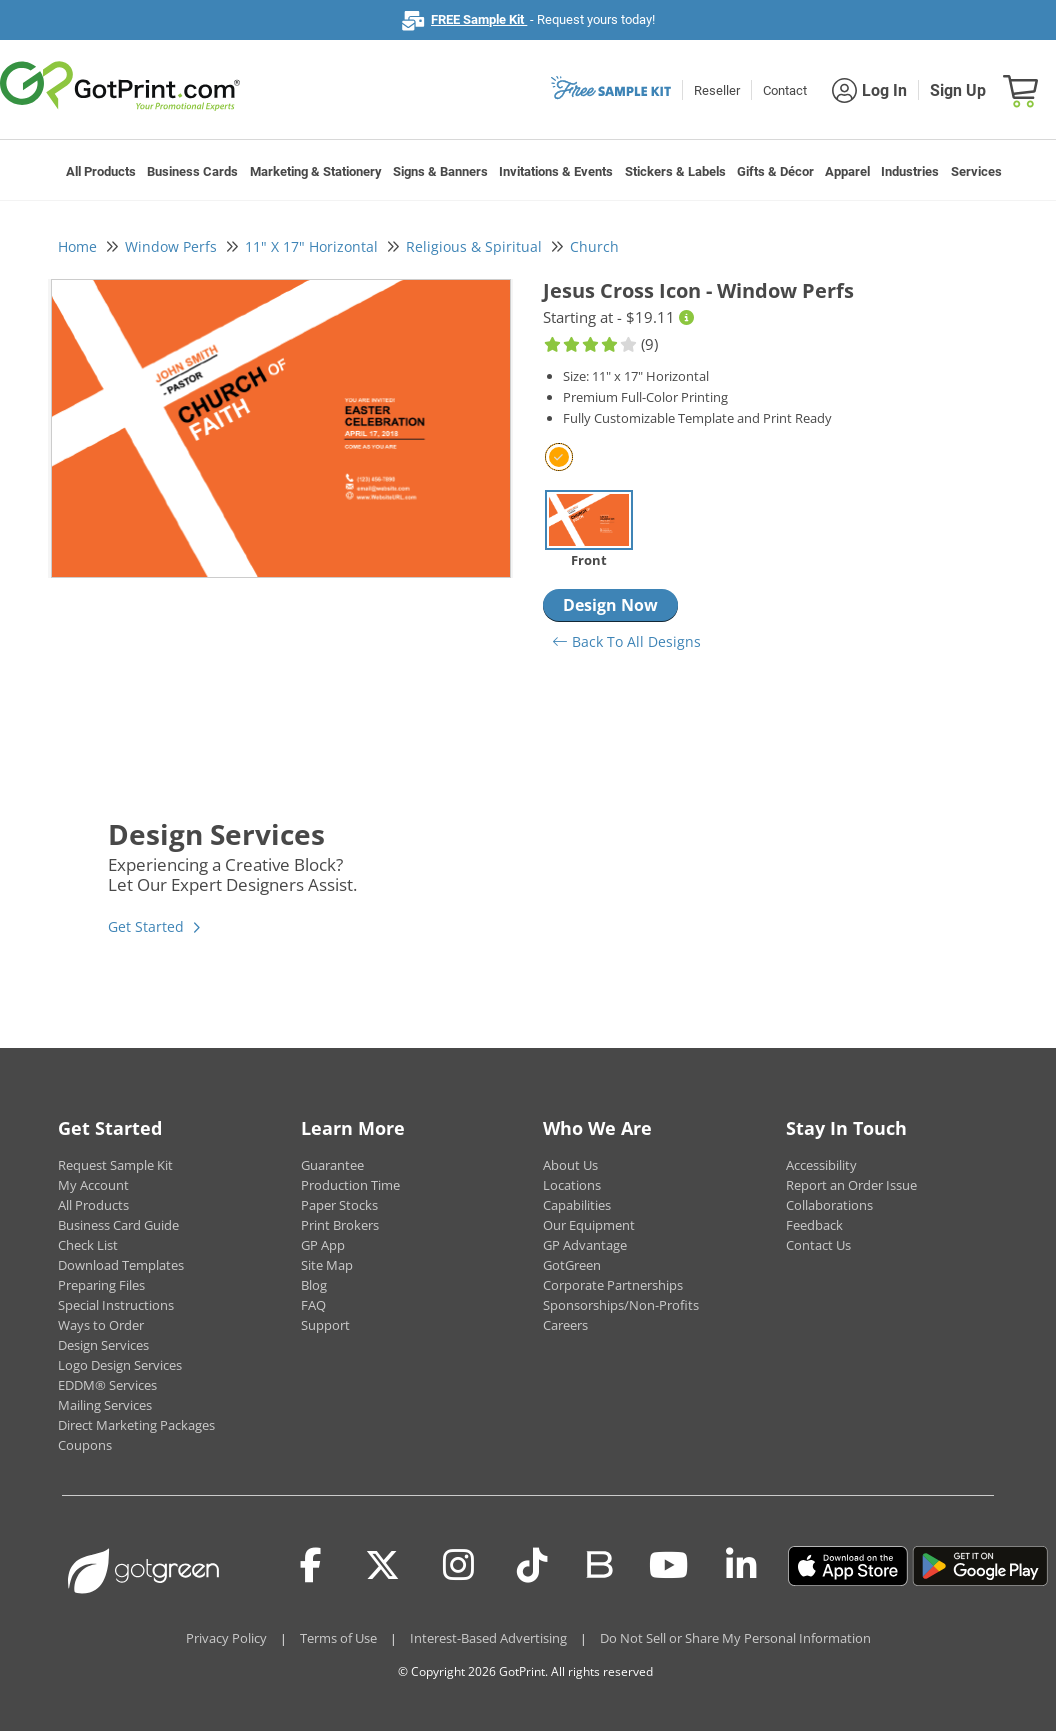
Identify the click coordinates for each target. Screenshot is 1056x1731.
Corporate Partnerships (613, 1285)
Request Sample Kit (115, 1165)
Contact (785, 90)
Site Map (327, 1265)
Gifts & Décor (775, 171)
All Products (101, 171)
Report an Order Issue (851, 1185)
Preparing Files (101, 1285)
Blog (314, 1285)
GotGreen (572, 1265)
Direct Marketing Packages (136, 1425)
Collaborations (829, 1205)
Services (976, 171)
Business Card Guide (118, 1225)
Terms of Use (338, 1638)
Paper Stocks (339, 1205)
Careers (565, 1325)
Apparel (847, 171)
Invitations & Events (556, 171)
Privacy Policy (226, 1638)
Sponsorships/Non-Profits (621, 1305)
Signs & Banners (440, 171)
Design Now (610, 605)
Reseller (717, 90)
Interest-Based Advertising (488, 1638)
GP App (323, 1245)
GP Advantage (585, 1245)
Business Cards (192, 171)
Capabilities (577, 1205)
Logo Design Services (120, 1365)
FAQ (313, 1305)
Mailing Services (105, 1405)
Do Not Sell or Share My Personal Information (735, 1638)
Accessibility (821, 1165)
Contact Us (818, 1245)
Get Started (146, 926)
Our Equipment (589, 1225)
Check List (88, 1245)
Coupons (85, 1445)
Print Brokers (340, 1225)
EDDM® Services (107, 1385)
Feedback (814, 1225)
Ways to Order (101, 1325)
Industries (910, 171)
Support (325, 1325)
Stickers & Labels (675, 171)
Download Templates (121, 1265)
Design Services (103, 1345)
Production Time (350, 1185)
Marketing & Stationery (316, 171)
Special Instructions (116, 1305)
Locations (572, 1185)
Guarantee (332, 1165)
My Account (93, 1185)
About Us (570, 1165)
